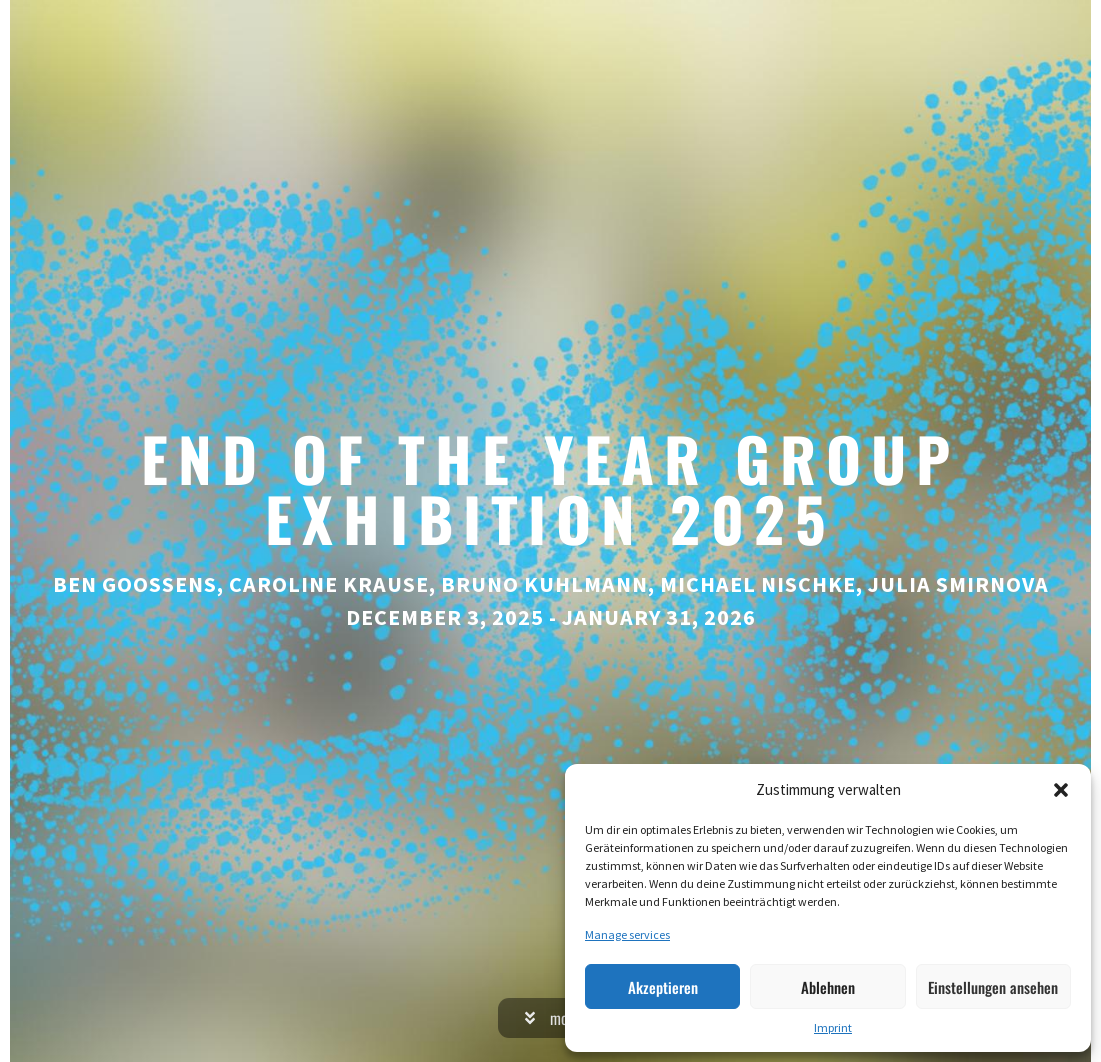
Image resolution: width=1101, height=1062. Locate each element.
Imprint (833, 1027)
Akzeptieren (663, 987)
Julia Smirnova (958, 584)
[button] (1061, 790)
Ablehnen (828, 987)
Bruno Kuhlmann (544, 584)
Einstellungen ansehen (993, 987)
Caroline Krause (329, 584)
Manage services (627, 934)
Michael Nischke (758, 584)
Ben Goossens (135, 584)
